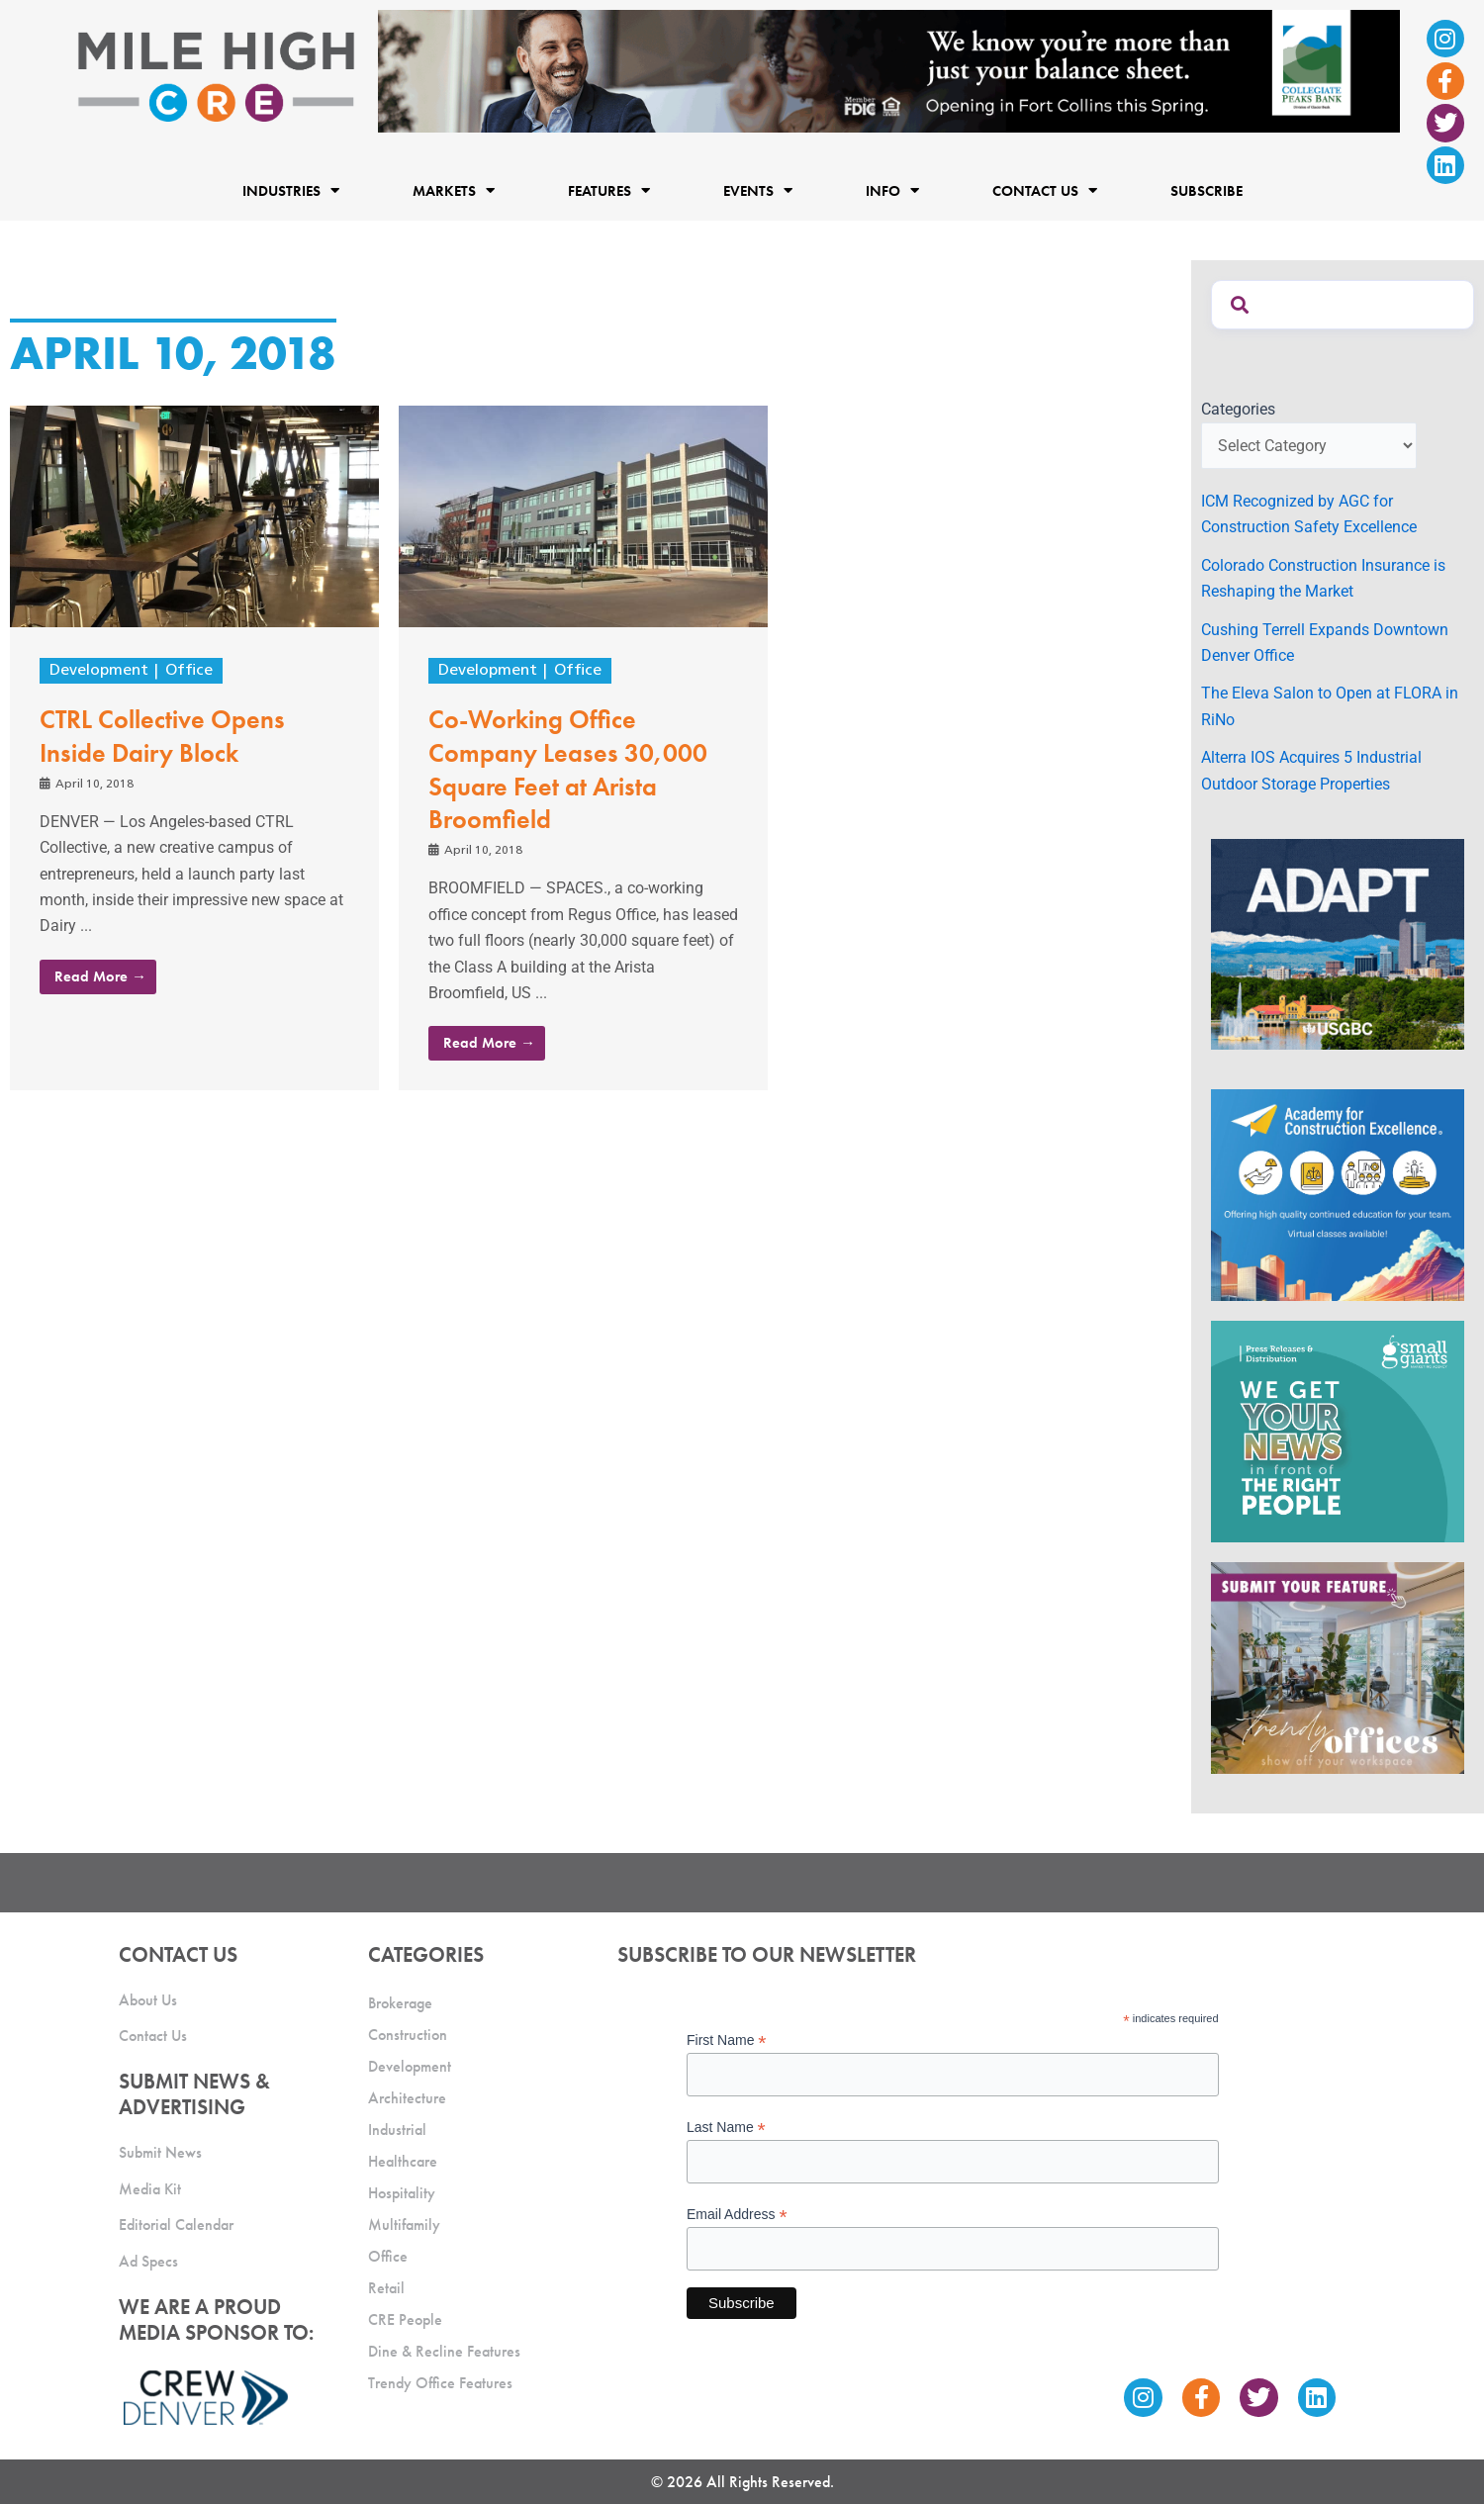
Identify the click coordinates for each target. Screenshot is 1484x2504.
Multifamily (404, 2224)
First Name (727, 2040)
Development (98, 671)
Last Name (726, 2127)
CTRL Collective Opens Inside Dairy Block (162, 736)
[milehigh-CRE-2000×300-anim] (889, 69)
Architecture (407, 2097)
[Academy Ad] (1337, 1193)
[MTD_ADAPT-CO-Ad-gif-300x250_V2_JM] (1337, 943)
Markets (454, 190)
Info (892, 190)
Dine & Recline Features (444, 2351)
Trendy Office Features (440, 2382)
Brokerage (400, 2003)
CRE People (405, 2319)
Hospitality (401, 2192)
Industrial (397, 2129)
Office (189, 671)
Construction (407, 2034)
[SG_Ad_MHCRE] (1337, 1430)
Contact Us (1044, 190)
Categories (1238, 409)
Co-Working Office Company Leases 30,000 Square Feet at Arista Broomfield (567, 769)
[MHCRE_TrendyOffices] (1337, 1666)
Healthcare (402, 2161)
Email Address (737, 2214)
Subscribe (1206, 191)
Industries (290, 190)
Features (609, 190)
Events (757, 190)
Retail (386, 2287)
